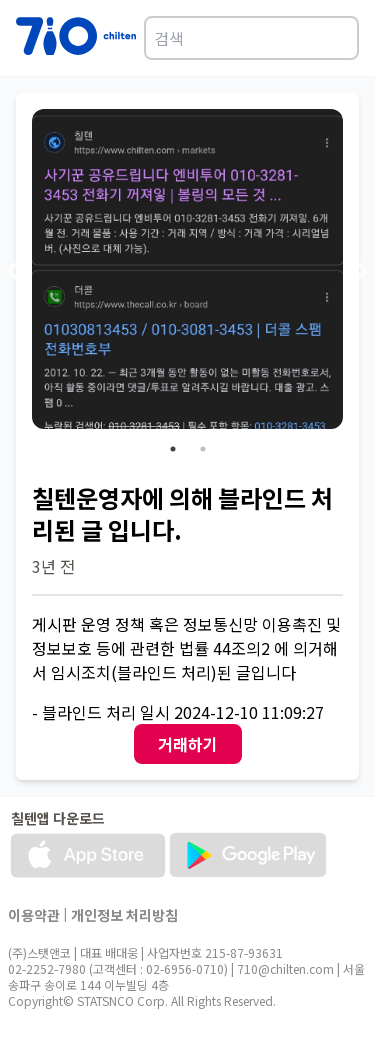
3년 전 (53, 566)
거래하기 (188, 744)
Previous (17, 272)
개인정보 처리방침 (124, 915)
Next (358, 272)
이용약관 (34, 915)
